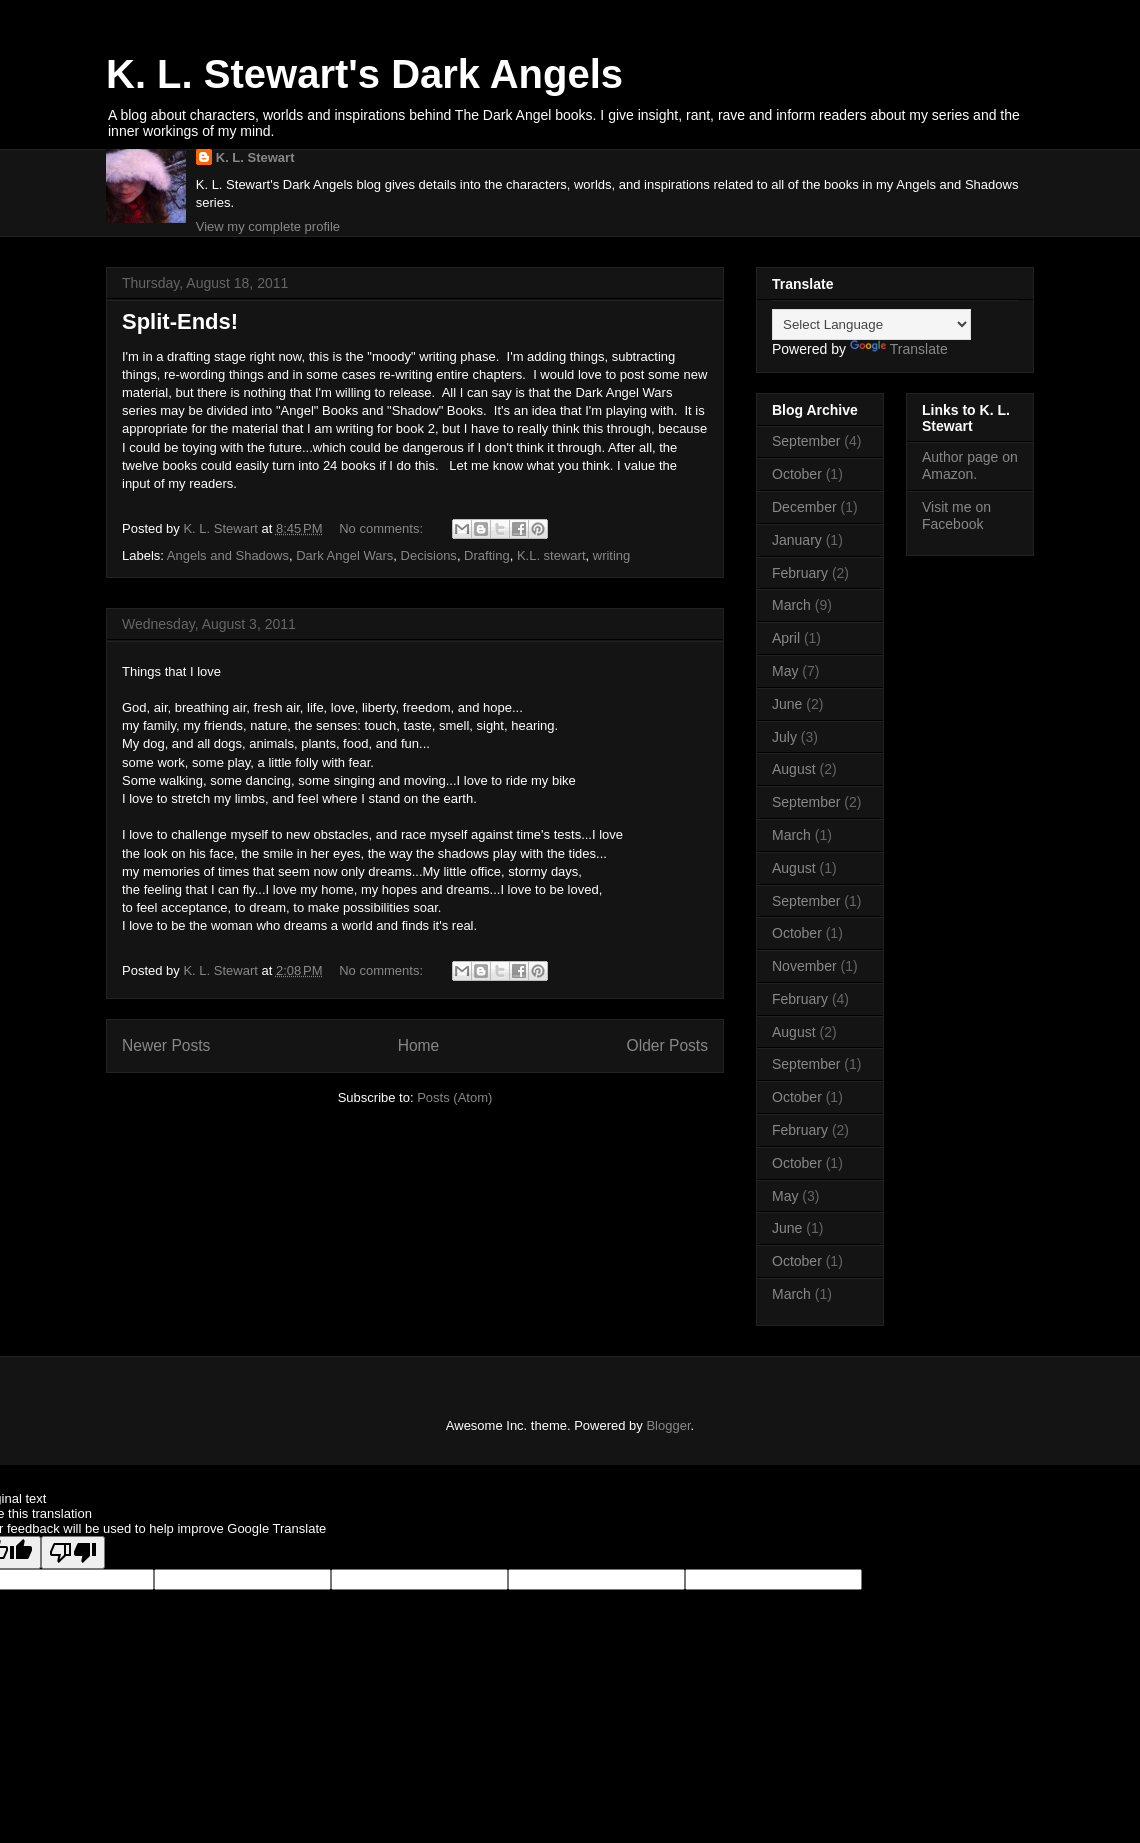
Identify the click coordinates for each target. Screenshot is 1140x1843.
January (797, 540)
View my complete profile (268, 226)
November (804, 966)
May (785, 671)
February (800, 573)
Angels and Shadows (228, 555)
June (787, 704)
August (794, 769)
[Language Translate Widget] (871, 324)
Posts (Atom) (454, 1097)
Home (419, 1045)
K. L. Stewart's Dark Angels (364, 74)
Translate (899, 349)
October (797, 474)
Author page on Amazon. (970, 465)
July (784, 737)
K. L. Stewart (255, 157)
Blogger (668, 1425)
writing (612, 555)
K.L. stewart (551, 555)
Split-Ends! (180, 321)
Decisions (429, 555)
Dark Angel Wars (344, 555)
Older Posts (667, 1045)
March (791, 605)
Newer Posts (166, 1045)
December (804, 507)
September (806, 441)
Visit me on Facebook (956, 515)
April (786, 638)
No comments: (382, 528)
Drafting (487, 555)
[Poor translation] (73, 1552)
